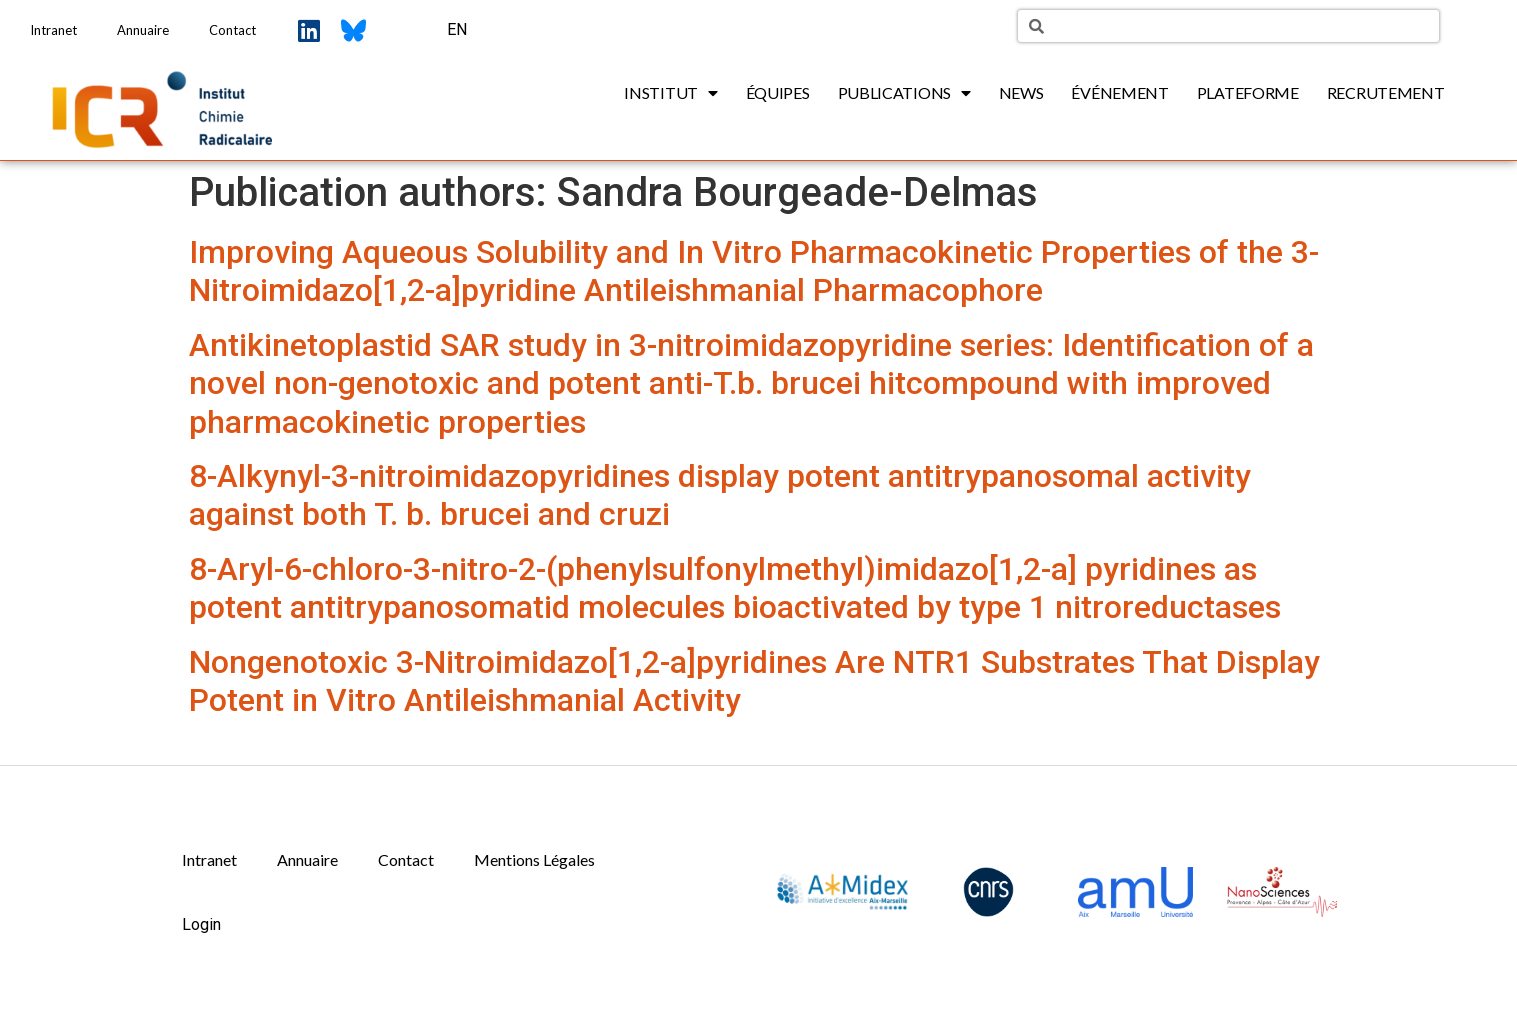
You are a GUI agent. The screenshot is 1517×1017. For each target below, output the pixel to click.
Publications (904, 93)
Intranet (53, 30)
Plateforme (1248, 92)
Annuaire (143, 30)
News (1021, 92)
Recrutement (1386, 92)
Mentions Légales (534, 859)
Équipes (778, 92)
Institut (670, 93)
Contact (232, 30)
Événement (1119, 92)
